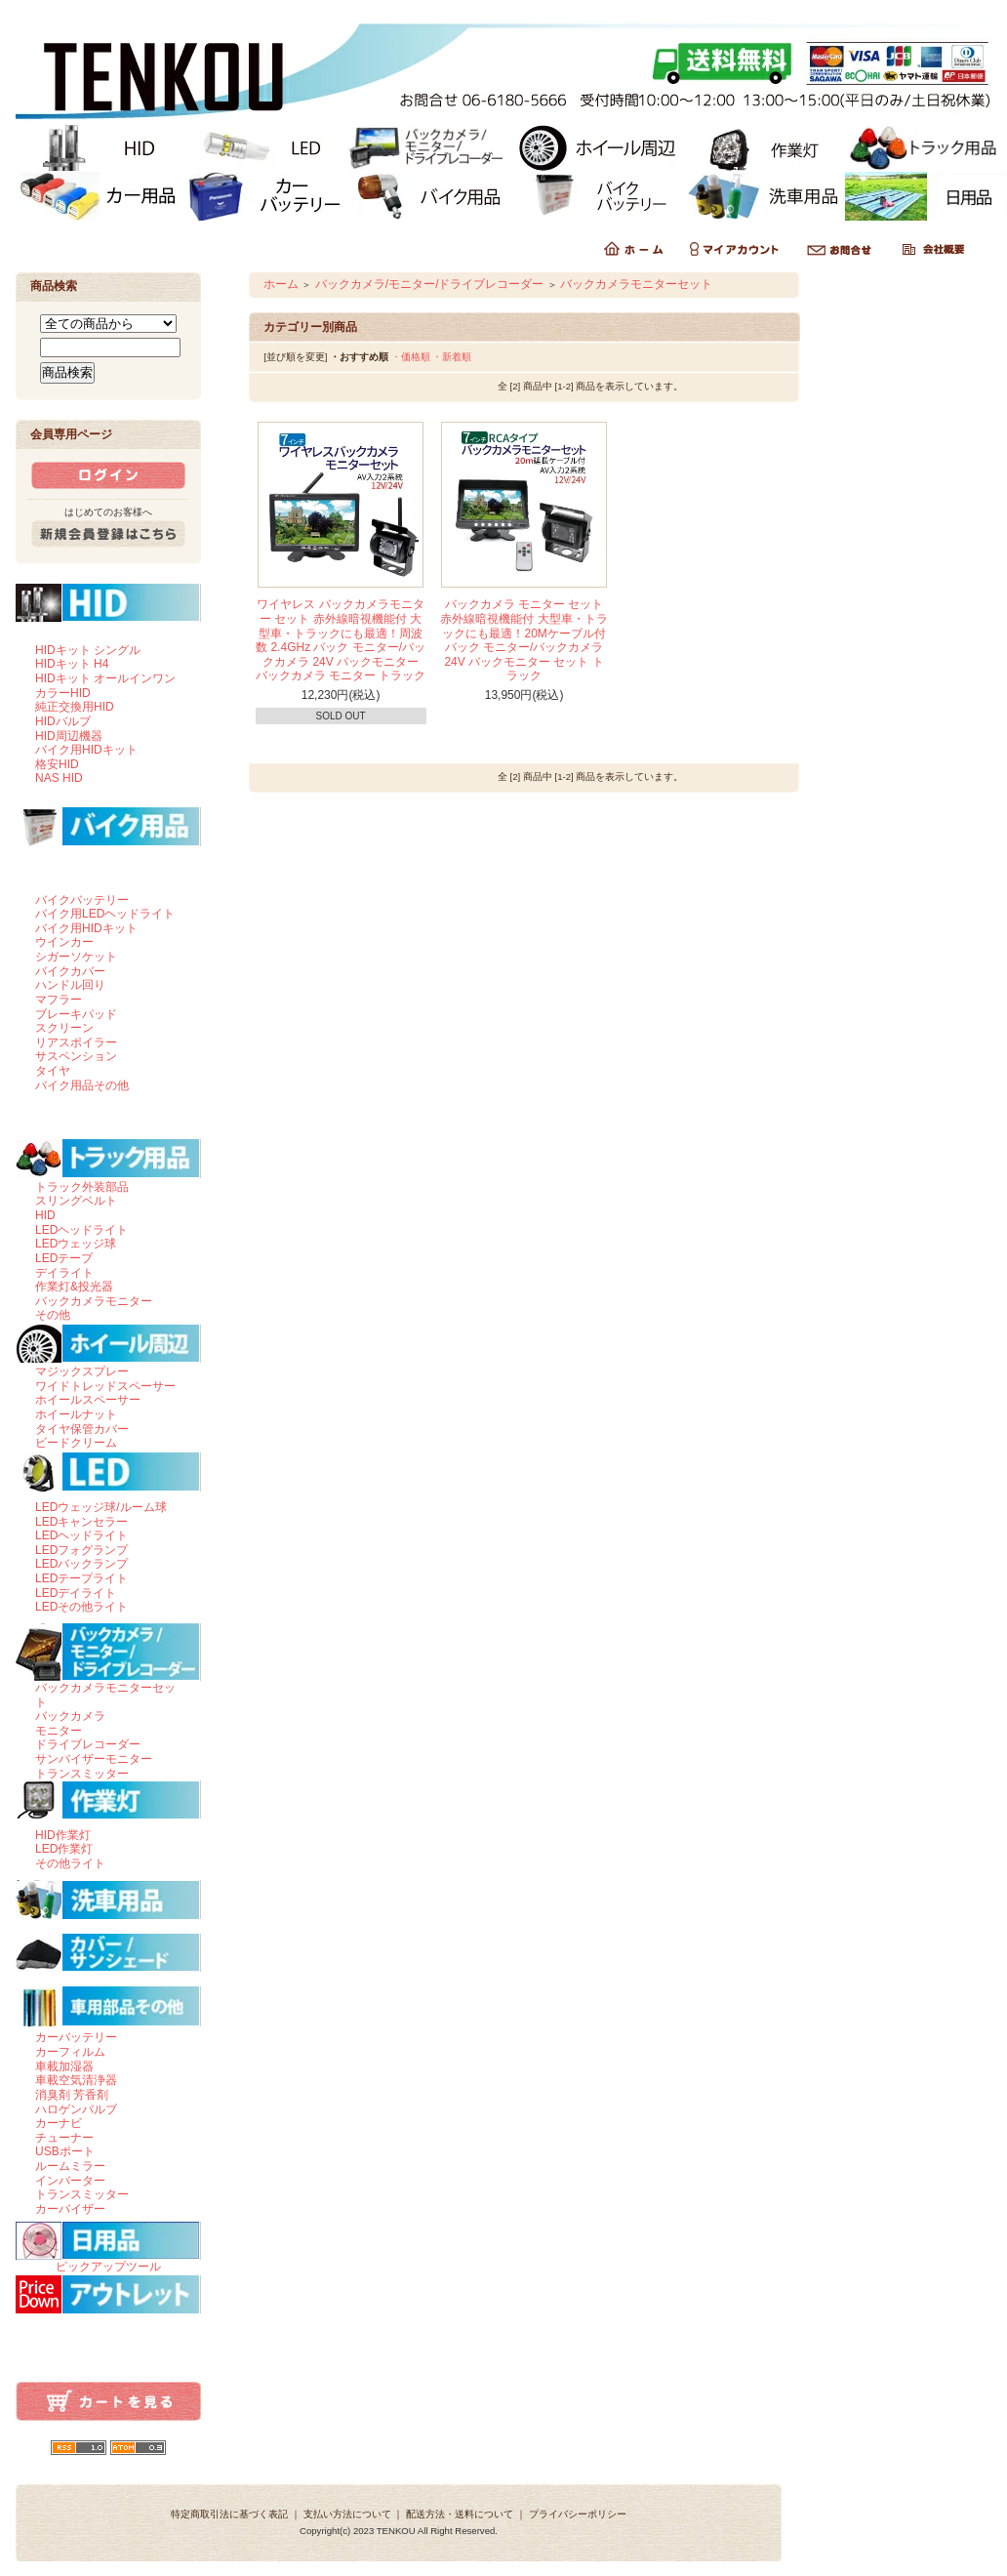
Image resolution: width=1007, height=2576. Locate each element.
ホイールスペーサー (88, 1400)
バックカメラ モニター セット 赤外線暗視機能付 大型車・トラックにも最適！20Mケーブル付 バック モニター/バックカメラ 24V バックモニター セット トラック (523, 639)
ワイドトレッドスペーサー (105, 1386)
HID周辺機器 (68, 736)
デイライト (64, 1273)
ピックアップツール (108, 2266)
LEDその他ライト (81, 1607)
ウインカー (64, 942)
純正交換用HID (74, 707)
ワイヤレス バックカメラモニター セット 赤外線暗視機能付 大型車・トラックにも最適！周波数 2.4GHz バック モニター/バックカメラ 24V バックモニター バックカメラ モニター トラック (341, 639)
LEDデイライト (75, 1593)
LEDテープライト (81, 1578)
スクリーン (64, 1028)
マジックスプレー (82, 1371)
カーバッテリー (76, 2037)
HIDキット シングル (88, 650)
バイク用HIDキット (86, 749)
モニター (58, 1731)
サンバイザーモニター (93, 1759)
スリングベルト (76, 1200)
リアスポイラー (76, 1042)
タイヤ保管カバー (82, 1429)
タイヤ (52, 1071)
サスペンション (76, 1056)
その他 (52, 1315)
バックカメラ (70, 1716)
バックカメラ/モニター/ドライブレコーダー (429, 284)
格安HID (57, 764)
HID (45, 1215)
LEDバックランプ (81, 1564)
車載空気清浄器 (76, 2080)
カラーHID (63, 693)
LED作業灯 (64, 1849)
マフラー (58, 999)
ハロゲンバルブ (76, 2109)
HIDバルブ (63, 721)
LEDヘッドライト (81, 1230)
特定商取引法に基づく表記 (229, 2514)
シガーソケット (76, 956)
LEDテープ (64, 1258)
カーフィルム (70, 2052)
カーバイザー (70, 2209)
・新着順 (451, 356)
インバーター (70, 2181)
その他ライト (70, 1863)
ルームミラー (70, 2166)
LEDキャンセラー (81, 1522)
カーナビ (58, 2123)
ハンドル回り (70, 985)
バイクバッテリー (82, 900)
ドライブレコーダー (88, 1744)
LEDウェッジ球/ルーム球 (101, 1507)
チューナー (64, 2138)
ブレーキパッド (76, 1014)
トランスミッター (82, 1773)
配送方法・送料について (459, 2514)
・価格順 (410, 356)
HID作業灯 (63, 1835)
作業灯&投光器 (74, 1286)
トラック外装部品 (82, 1187)
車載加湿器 (64, 2066)
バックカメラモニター (93, 1301)
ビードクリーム (76, 1443)
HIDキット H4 (71, 664)
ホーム (281, 284)
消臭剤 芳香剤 (71, 2095)
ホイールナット (76, 1414)
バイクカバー (70, 971)
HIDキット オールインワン (105, 678)
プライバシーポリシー (577, 2514)
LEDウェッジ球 (75, 1243)
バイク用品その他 (82, 1085)
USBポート (65, 2151)
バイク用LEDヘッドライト (105, 913)
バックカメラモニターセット (636, 284)
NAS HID (59, 778)
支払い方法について (347, 2514)
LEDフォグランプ (81, 1550)
